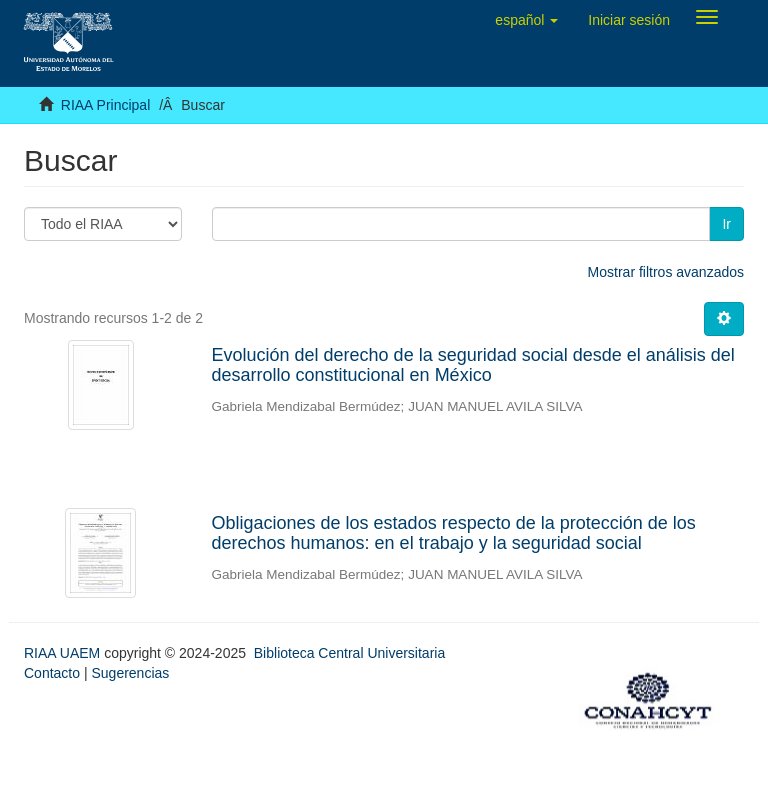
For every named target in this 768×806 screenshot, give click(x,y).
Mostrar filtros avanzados (666, 272)
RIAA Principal (105, 105)
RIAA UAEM (64, 653)
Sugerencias (130, 673)
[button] (526, 20)
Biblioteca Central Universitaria (349, 653)
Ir (726, 224)
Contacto (52, 673)
